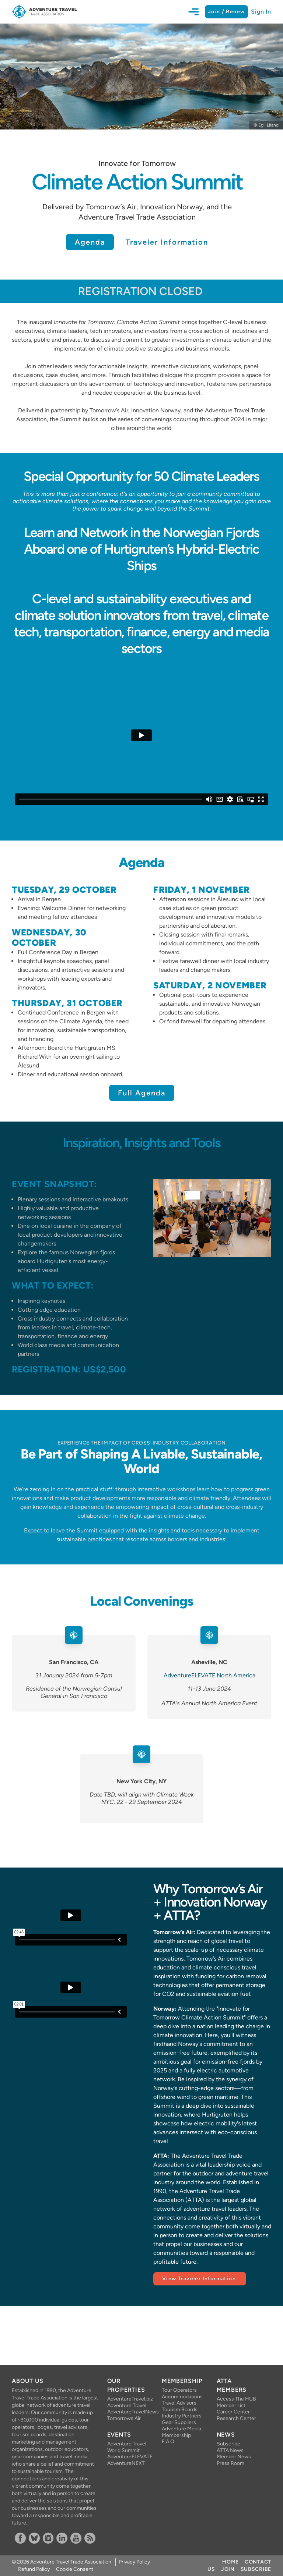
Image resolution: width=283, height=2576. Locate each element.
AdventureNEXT (126, 2463)
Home (230, 2562)
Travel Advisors (179, 2403)
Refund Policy (34, 2569)
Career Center (233, 2412)
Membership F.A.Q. (176, 2438)
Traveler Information (167, 242)
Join (228, 2569)
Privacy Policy (134, 2562)
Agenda (90, 242)
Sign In (261, 11)
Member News (234, 2457)
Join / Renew (226, 11)
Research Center (236, 2418)
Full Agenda (141, 1092)
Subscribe (228, 2444)
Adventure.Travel (126, 2405)
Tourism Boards (180, 2409)
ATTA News (230, 2450)
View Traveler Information (199, 2278)
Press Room (230, 2463)
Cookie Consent (74, 2569)
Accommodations (182, 2397)
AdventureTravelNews (128, 2412)
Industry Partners (182, 2416)
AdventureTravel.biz (128, 2399)
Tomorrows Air (124, 2418)
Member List (231, 2405)
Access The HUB (236, 2399)
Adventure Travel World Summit (126, 2447)
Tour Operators (179, 2390)
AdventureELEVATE (128, 2457)
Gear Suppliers (179, 2422)
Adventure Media (181, 2429)
